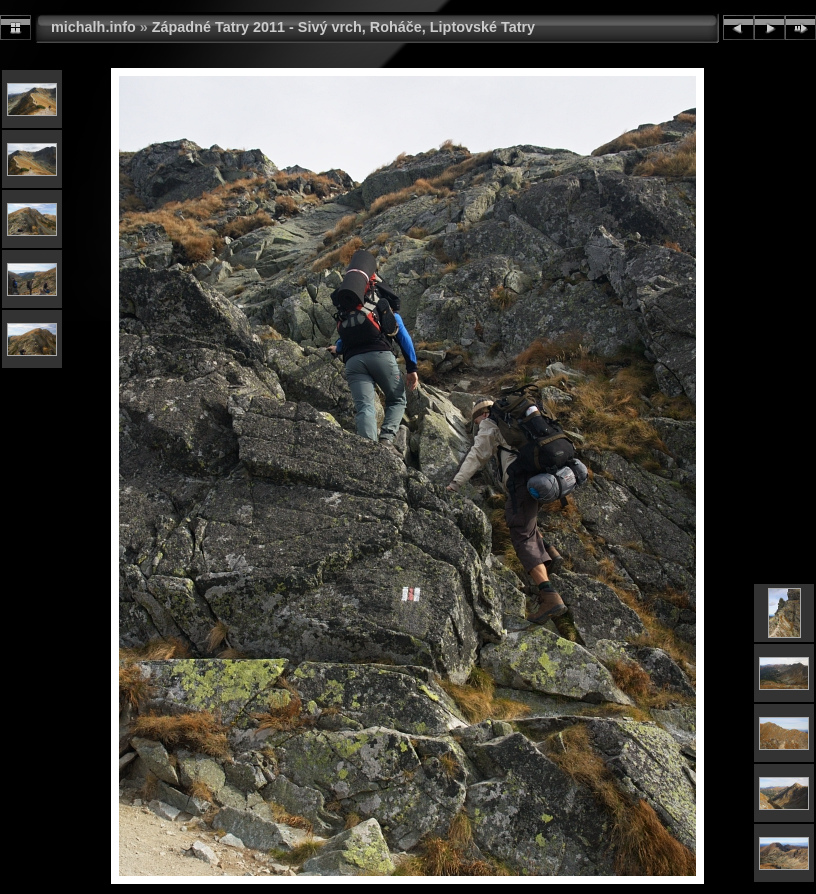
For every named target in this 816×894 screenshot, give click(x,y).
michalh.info (93, 27)
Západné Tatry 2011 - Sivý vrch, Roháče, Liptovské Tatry (343, 27)
